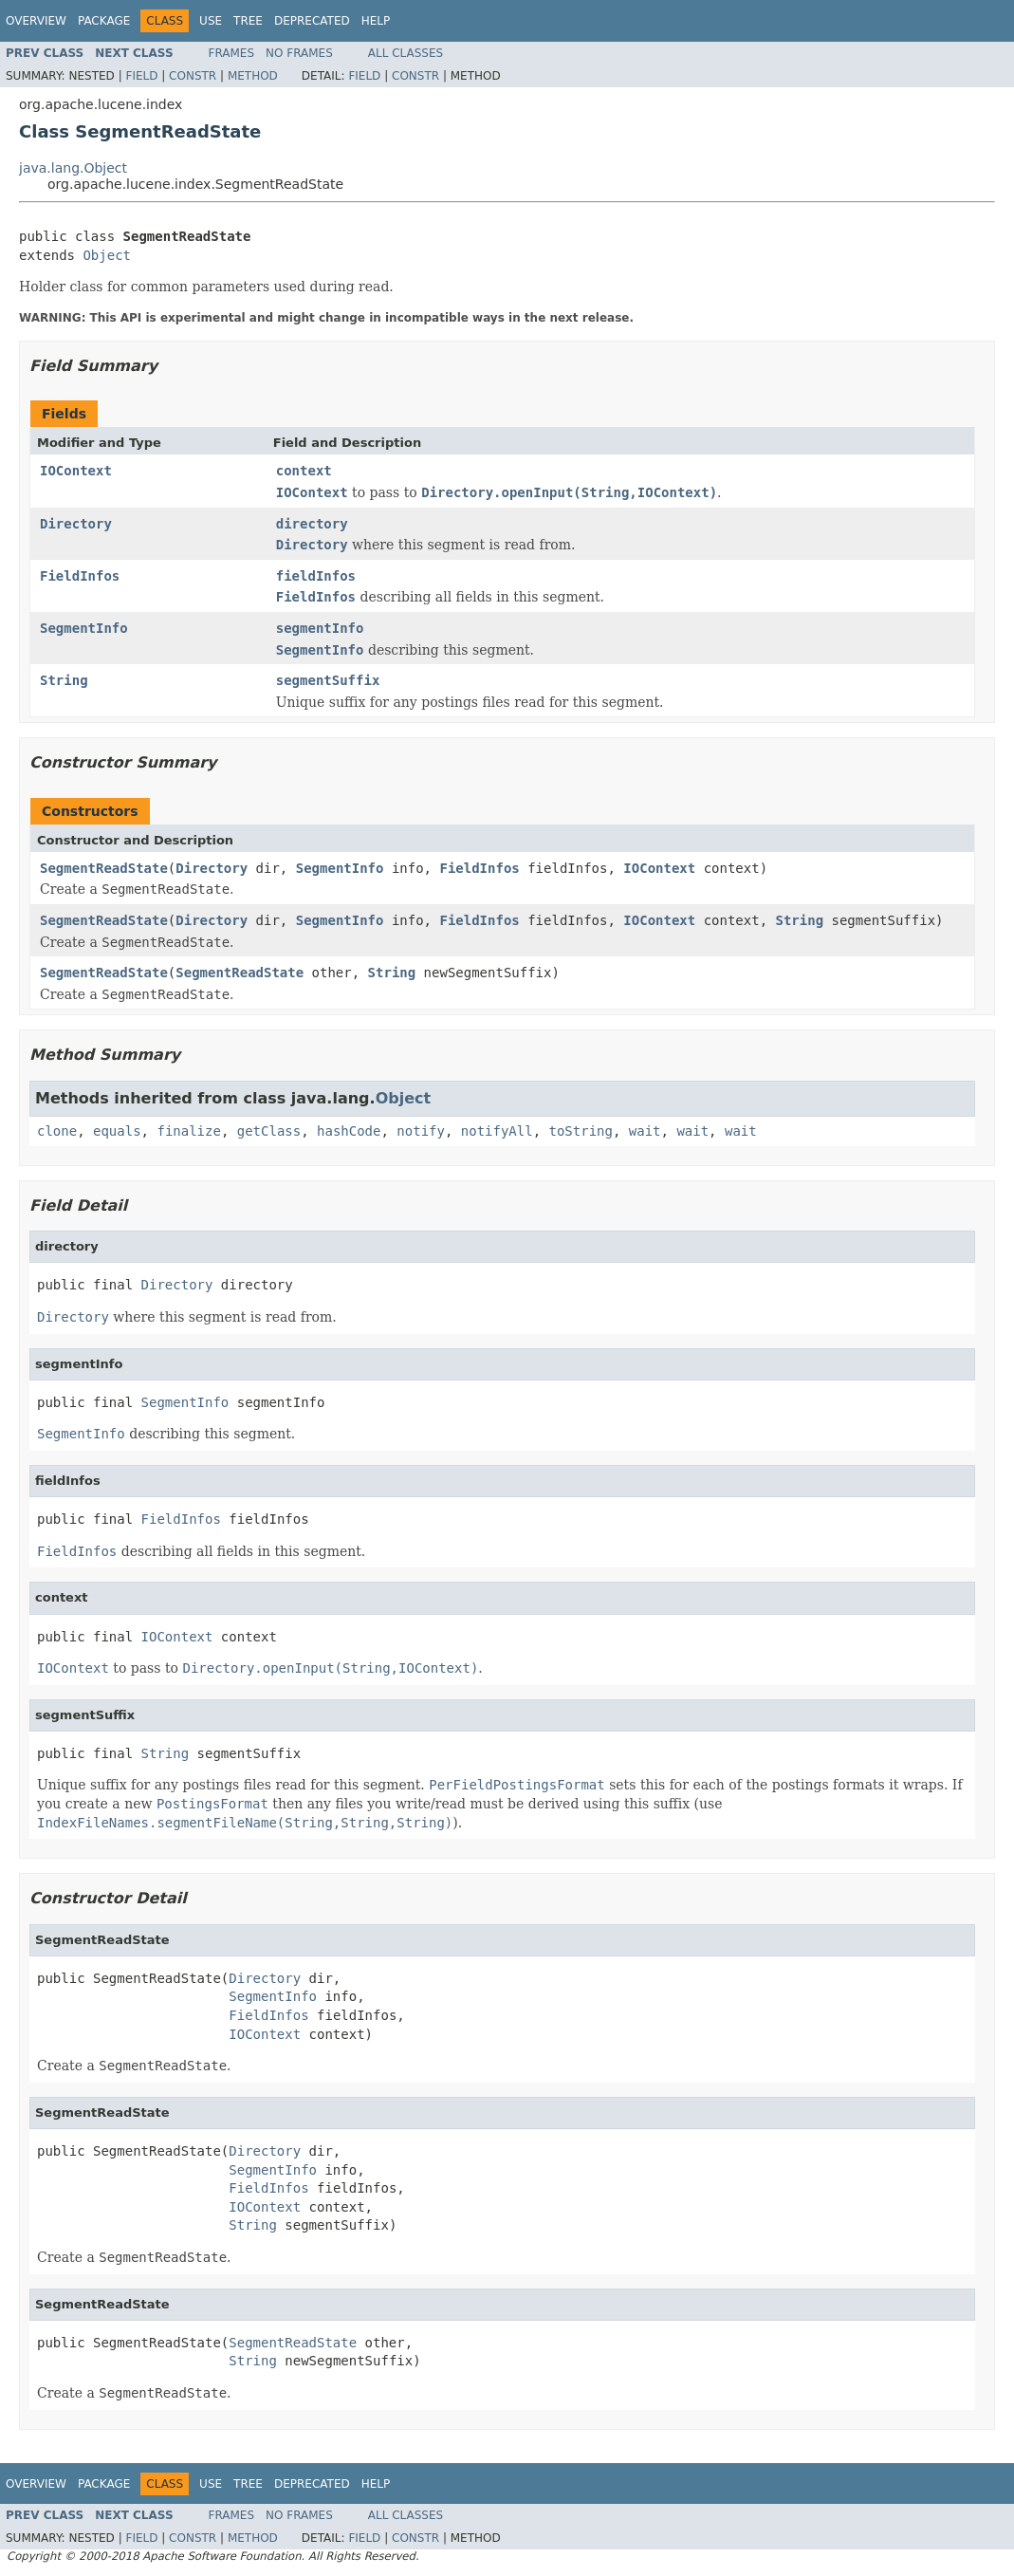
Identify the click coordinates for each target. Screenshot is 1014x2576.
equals (117, 1131)
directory (312, 523)
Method (253, 76)
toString (581, 1131)
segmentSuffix (328, 680)
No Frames (299, 53)
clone (57, 1131)
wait (645, 1131)
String (64, 680)
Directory (76, 523)
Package (104, 21)
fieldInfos (316, 576)
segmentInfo (320, 628)
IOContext (76, 470)
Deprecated (312, 21)
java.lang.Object (73, 168)
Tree (248, 21)
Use (210, 21)
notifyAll (497, 1131)
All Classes (405, 53)
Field (141, 76)
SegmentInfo (84, 628)
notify (420, 1131)
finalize (188, 1131)
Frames (232, 53)
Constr (192, 76)
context (304, 470)
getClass (269, 1131)
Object (107, 255)
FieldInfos (80, 576)
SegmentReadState (104, 868)
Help (376, 21)
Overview (36, 21)
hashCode (348, 1131)
